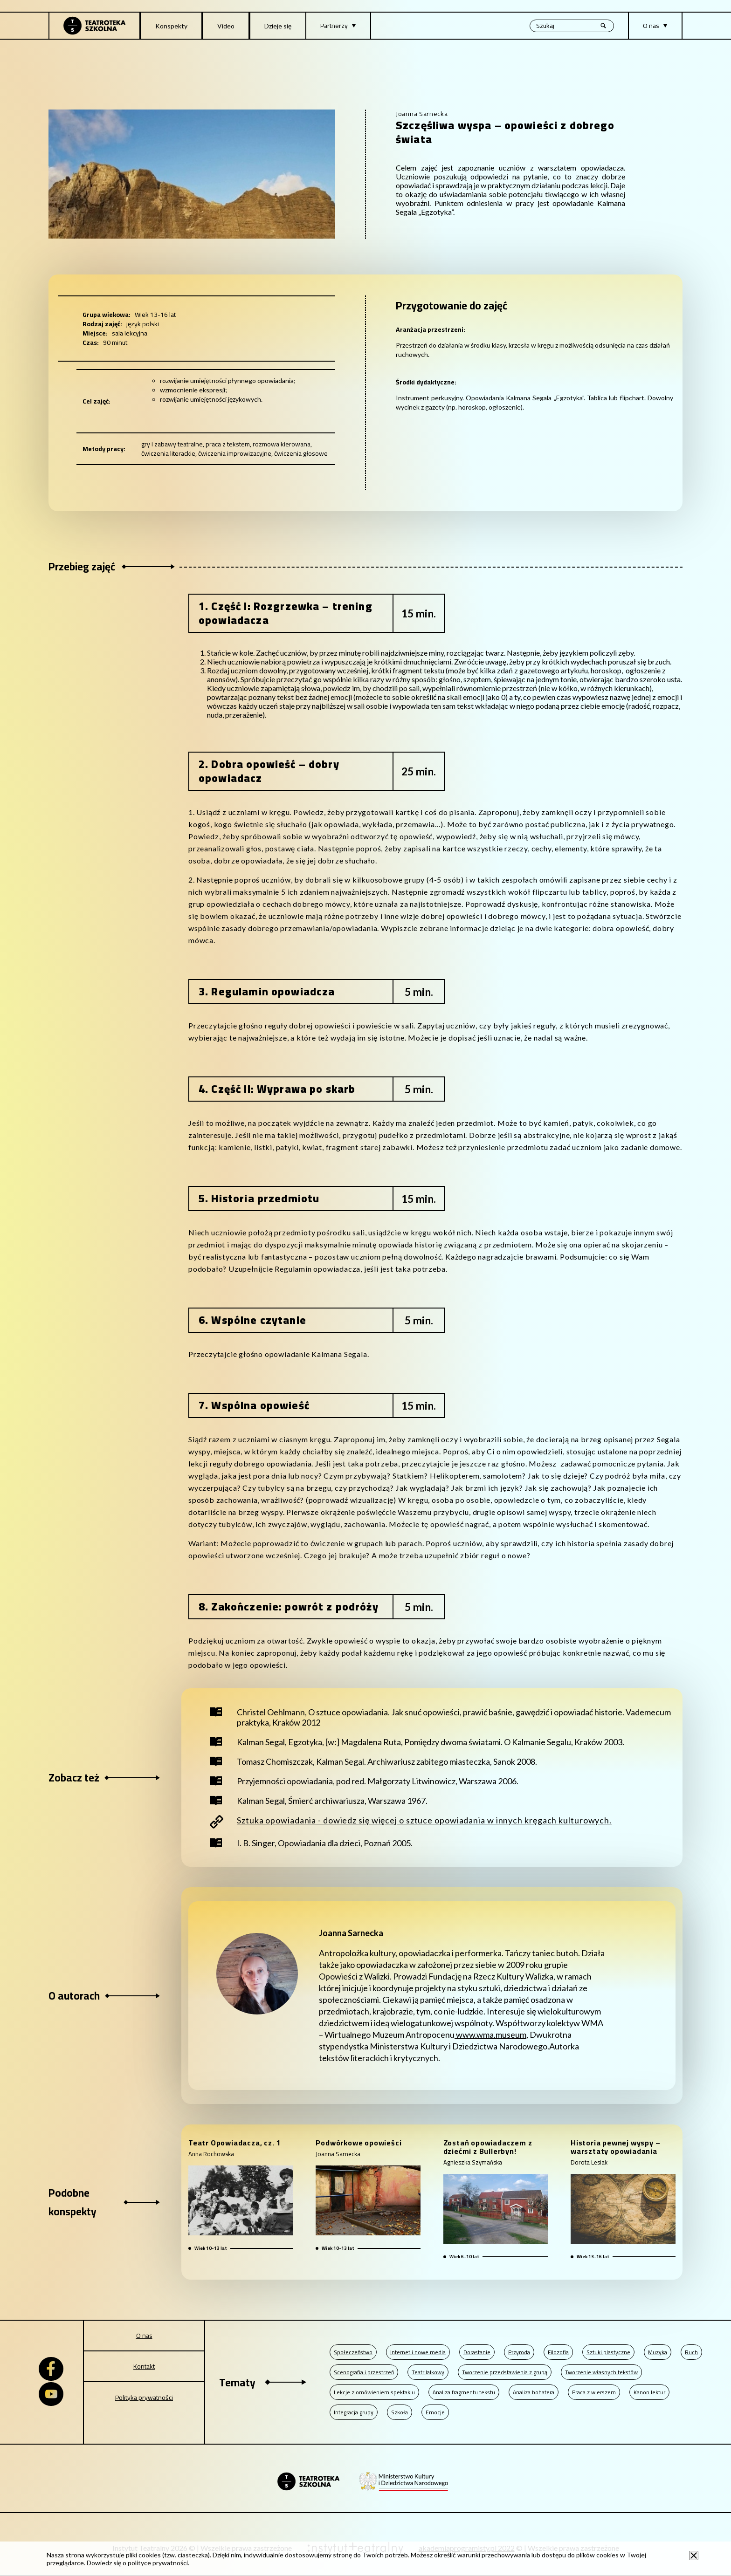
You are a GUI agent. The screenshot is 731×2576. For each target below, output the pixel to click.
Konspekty (171, 26)
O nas (144, 2335)
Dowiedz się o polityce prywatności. (138, 2563)
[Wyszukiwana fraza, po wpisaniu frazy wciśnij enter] (572, 26)
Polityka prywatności (144, 2397)
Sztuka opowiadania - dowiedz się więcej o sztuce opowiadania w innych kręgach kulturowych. (424, 1820)
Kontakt (144, 2366)
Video (225, 26)
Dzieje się (277, 26)
